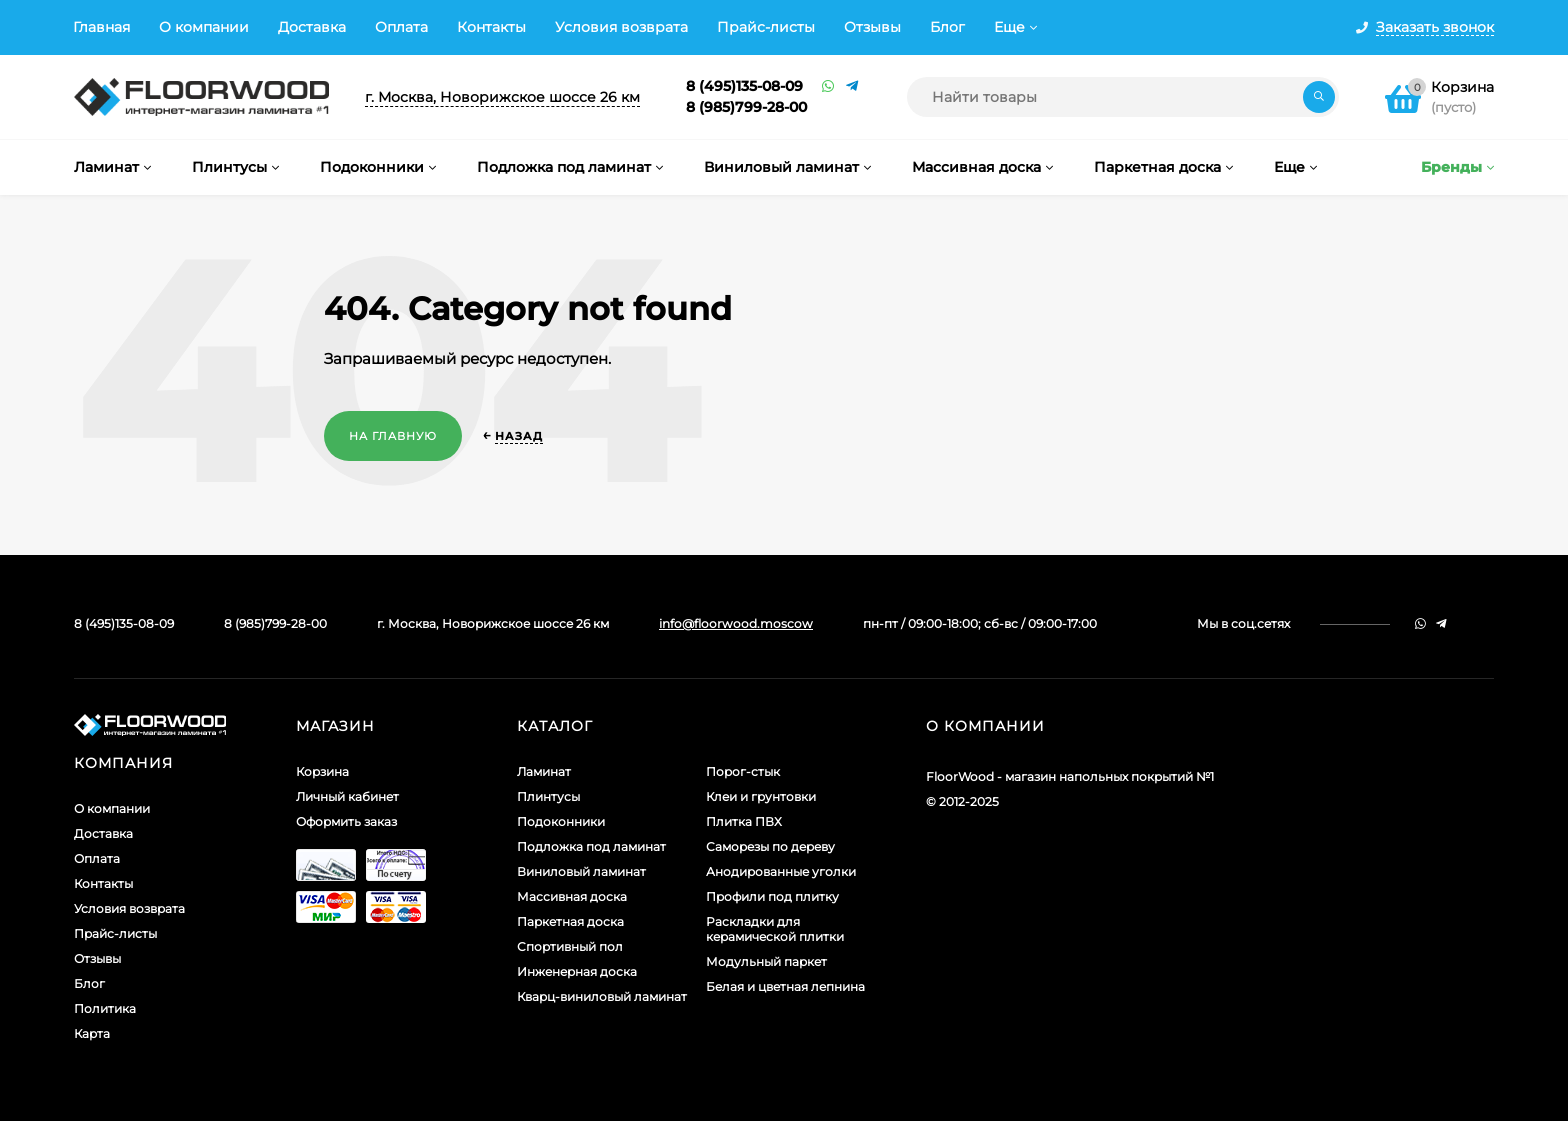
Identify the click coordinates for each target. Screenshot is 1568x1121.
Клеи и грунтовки (761, 796)
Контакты (491, 27)
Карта (92, 1033)
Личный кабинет (347, 796)
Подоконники (561, 821)
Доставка (312, 27)
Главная (101, 27)
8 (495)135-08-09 (744, 86)
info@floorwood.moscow (736, 623)
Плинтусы (548, 796)
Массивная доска (572, 896)
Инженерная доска (577, 971)
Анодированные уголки (781, 871)
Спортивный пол (570, 946)
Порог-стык (743, 771)
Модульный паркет (766, 961)
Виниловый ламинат (581, 871)
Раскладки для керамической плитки (775, 929)
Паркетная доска (570, 921)
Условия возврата (621, 27)
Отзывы (872, 27)
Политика (105, 1008)
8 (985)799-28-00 (746, 107)
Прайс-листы (766, 27)
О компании (204, 27)
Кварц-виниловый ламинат (602, 996)
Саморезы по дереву (770, 846)
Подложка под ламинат (591, 846)
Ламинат (544, 771)
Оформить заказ (346, 821)
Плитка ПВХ (744, 821)
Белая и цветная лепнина (785, 986)
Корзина (322, 771)
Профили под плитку (772, 896)
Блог (947, 27)
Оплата (401, 27)
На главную (393, 436)
